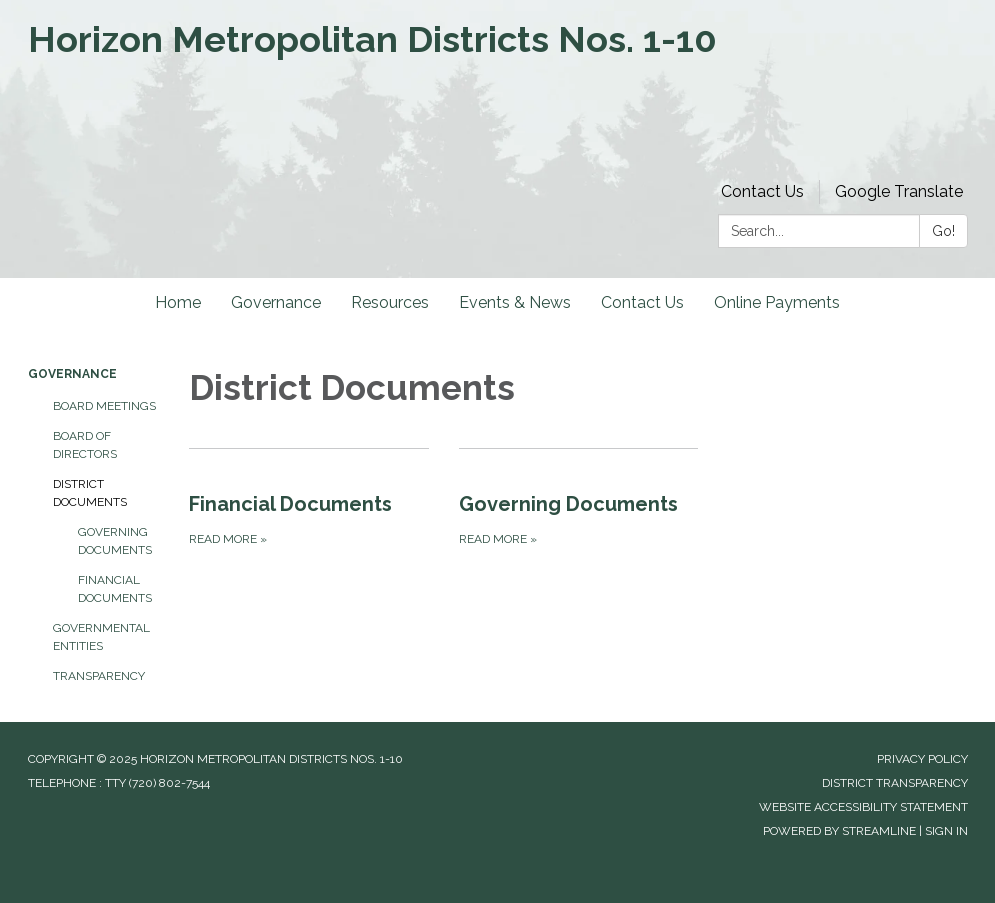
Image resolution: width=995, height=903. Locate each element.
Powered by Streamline (839, 831)
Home (178, 302)
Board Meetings (104, 406)
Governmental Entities (101, 637)
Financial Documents (115, 589)
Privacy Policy (922, 759)
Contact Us (762, 191)
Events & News (515, 302)
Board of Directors (85, 445)
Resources (390, 302)
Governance (276, 302)
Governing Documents (115, 541)
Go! (943, 231)
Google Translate (899, 191)
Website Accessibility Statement (863, 807)
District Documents (90, 493)
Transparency (99, 676)
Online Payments (777, 302)
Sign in (946, 831)
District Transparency (895, 783)
